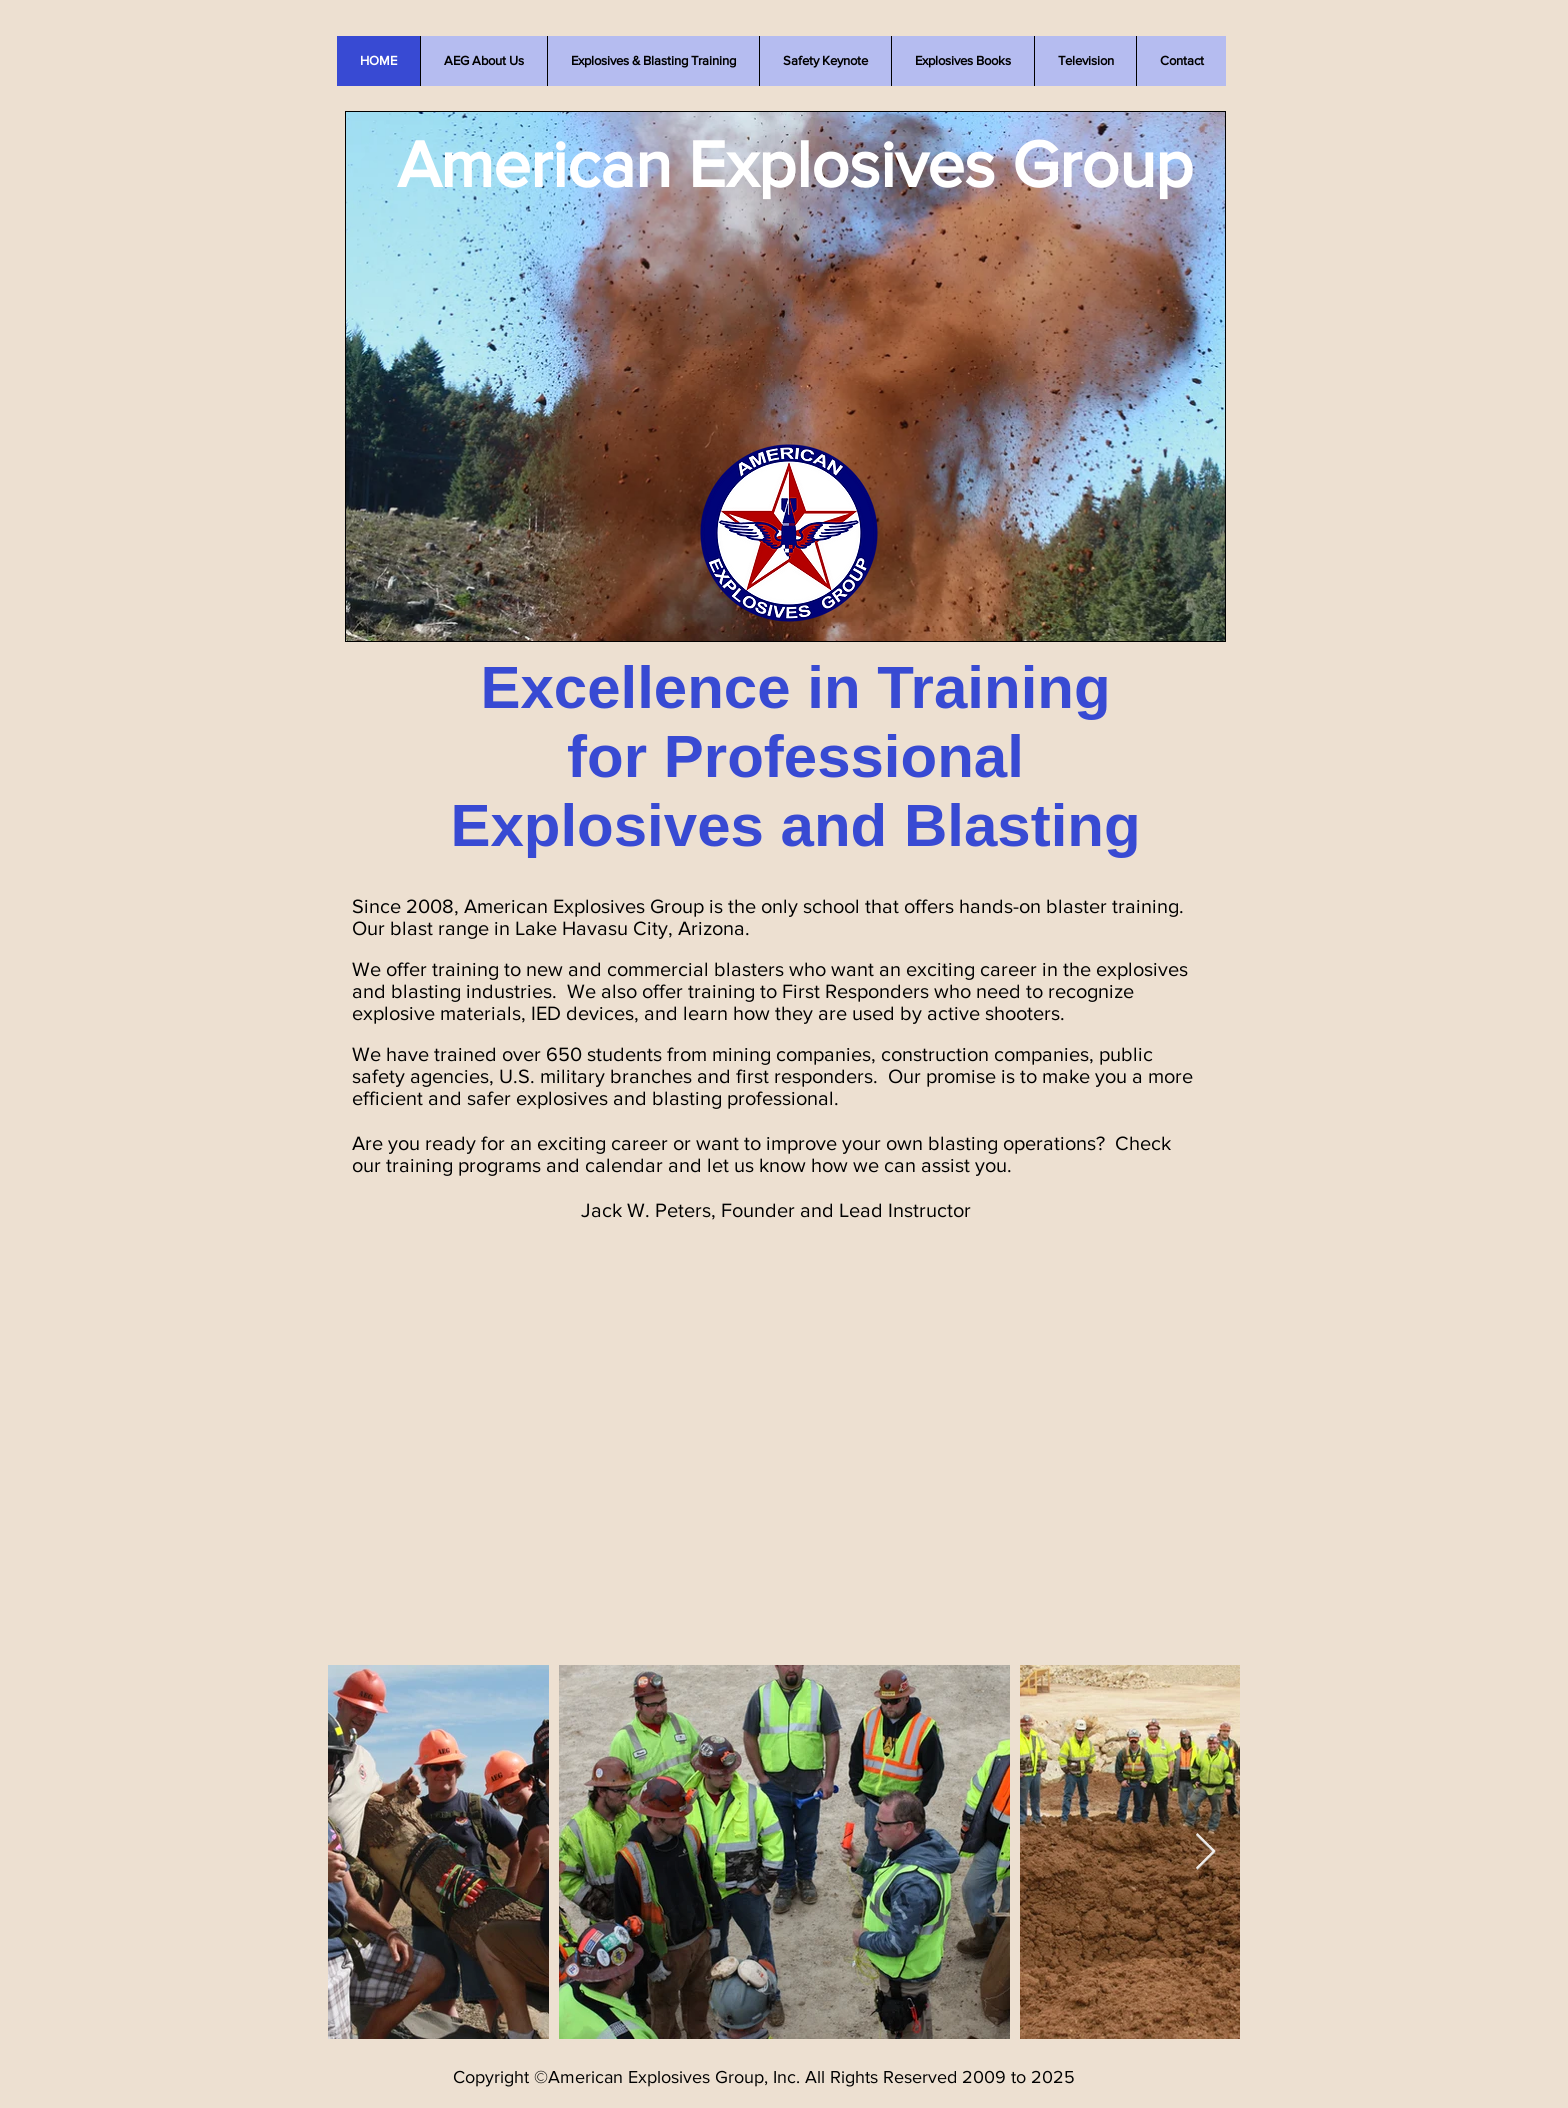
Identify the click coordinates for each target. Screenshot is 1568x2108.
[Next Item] (1205, 1852)
